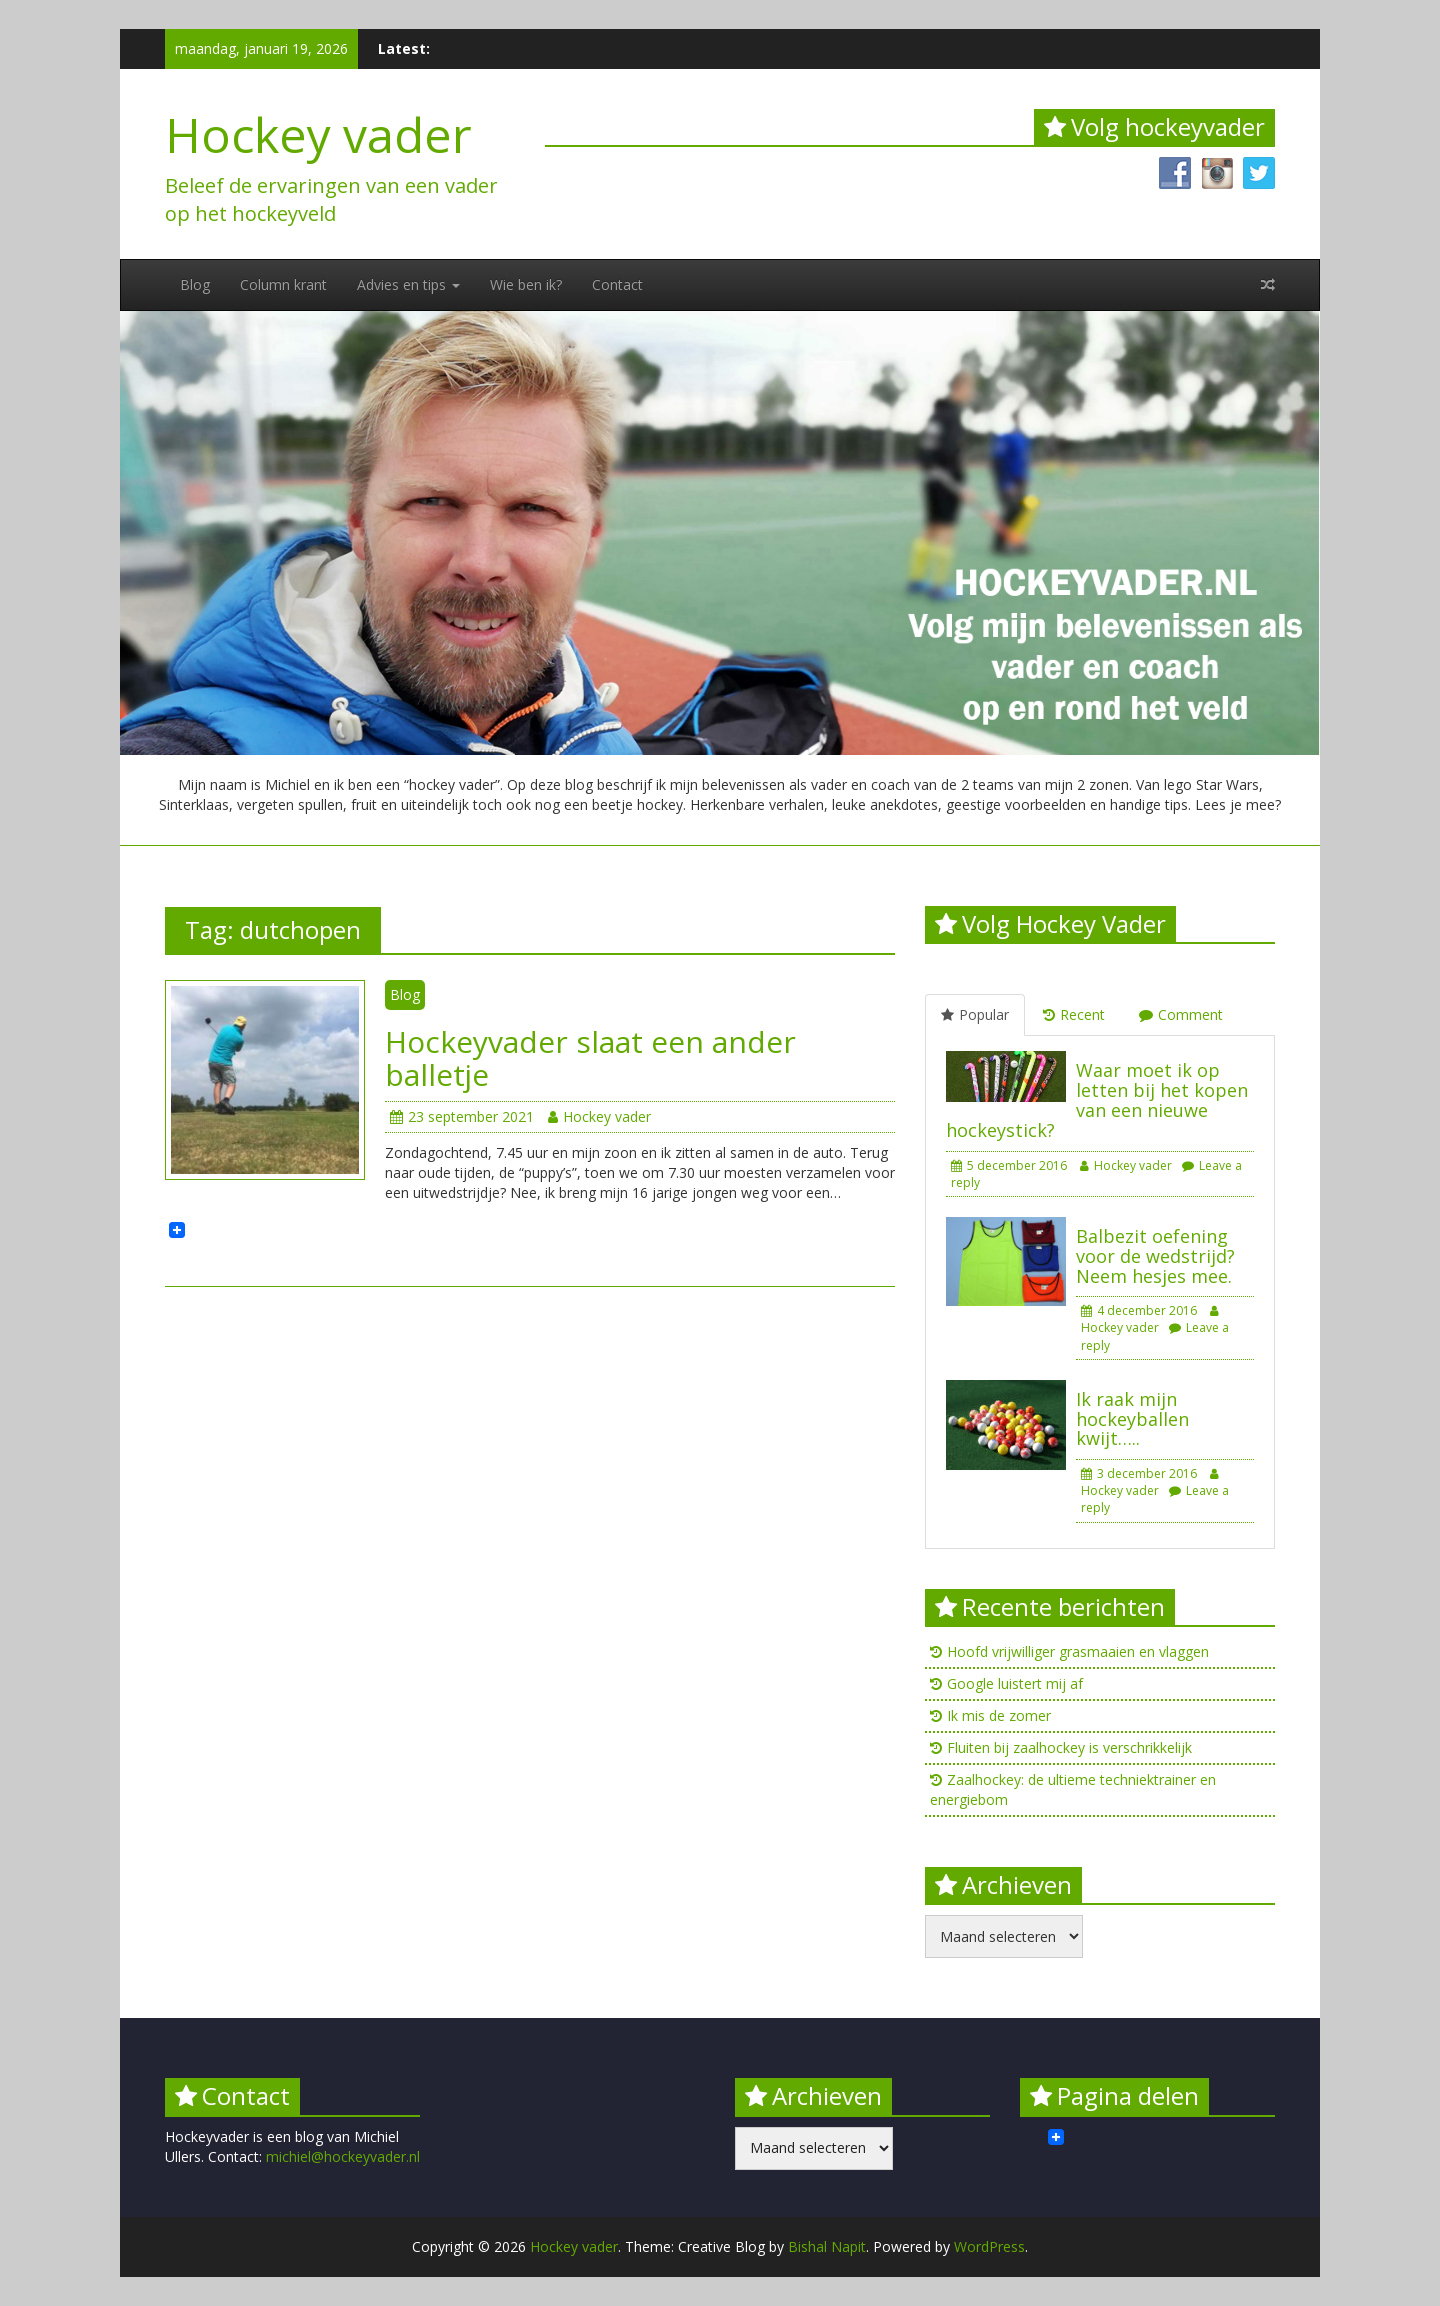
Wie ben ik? (526, 284)
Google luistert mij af (1015, 1683)
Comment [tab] (1181, 1014)
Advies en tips (408, 284)
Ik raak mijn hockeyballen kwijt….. (1132, 1419)
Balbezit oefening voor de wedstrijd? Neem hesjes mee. (1155, 1256)
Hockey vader (318, 134)
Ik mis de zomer (999, 1715)
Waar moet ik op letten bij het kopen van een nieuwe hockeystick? (1097, 1099)
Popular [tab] (975, 1014)
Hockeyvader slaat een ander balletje (590, 1058)
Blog (195, 284)
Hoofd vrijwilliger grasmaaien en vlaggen (1078, 1651)
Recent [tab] (1074, 1014)
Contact (617, 284)
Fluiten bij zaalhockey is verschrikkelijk (1069, 1747)
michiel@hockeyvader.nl (343, 2156)
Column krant (283, 284)
